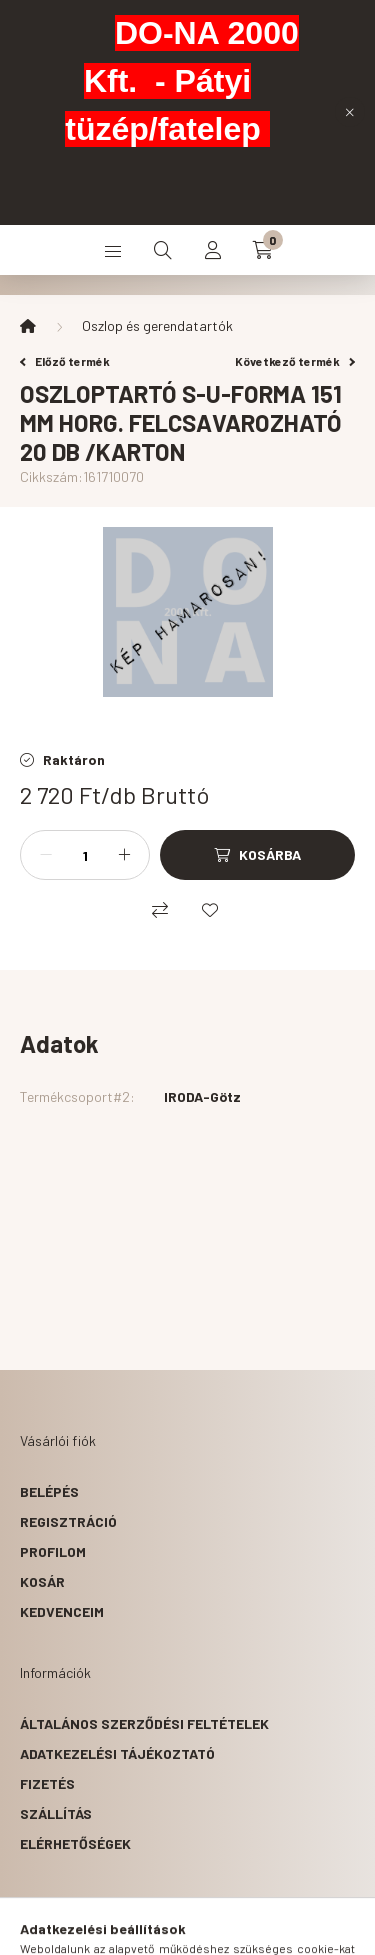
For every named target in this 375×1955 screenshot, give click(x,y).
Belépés (49, 1491)
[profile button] (213, 250)
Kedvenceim (62, 1611)
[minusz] (46, 855)
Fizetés (47, 1783)
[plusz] (124, 855)
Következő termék (295, 361)
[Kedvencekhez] (210, 910)
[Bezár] (350, 112)
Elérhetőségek (75, 1843)
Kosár (42, 1581)
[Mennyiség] (85, 855)
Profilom (53, 1551)
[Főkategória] (28, 326)
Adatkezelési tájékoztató (117, 1753)
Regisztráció (68, 1521)
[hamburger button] (113, 250)
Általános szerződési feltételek (144, 1723)
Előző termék (65, 361)
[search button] (163, 250)
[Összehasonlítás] (160, 910)
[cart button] (263, 250)
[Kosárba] (257, 855)
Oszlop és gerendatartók (157, 325)
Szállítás (56, 1813)
